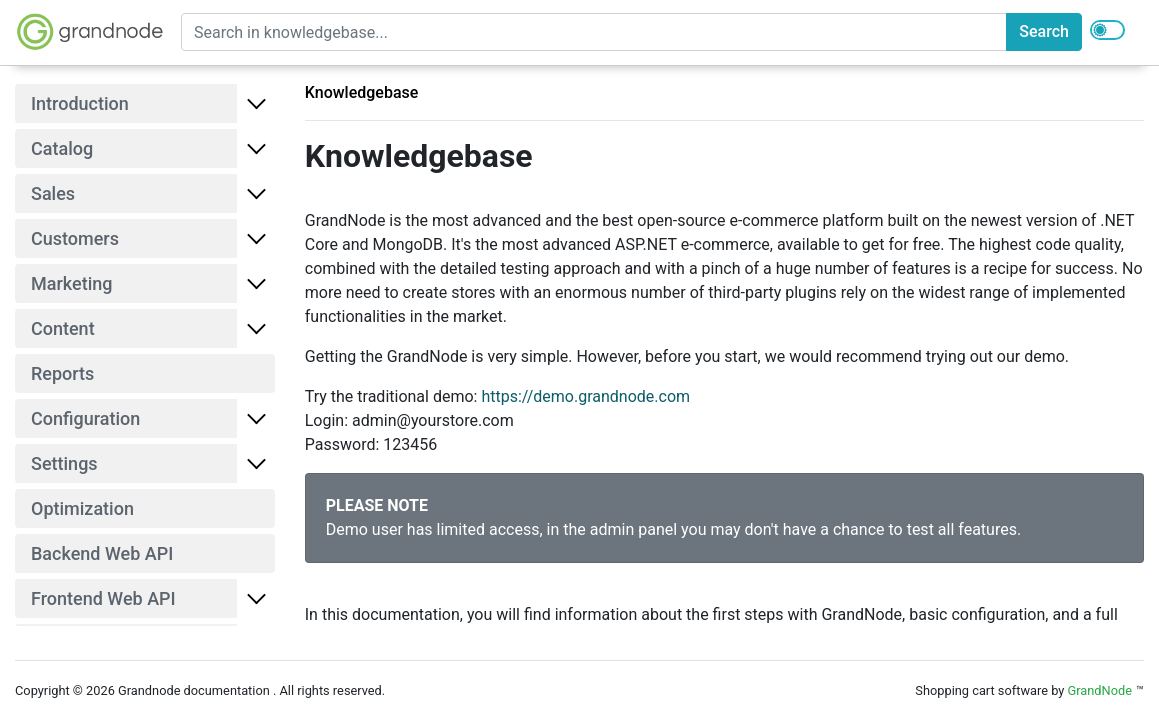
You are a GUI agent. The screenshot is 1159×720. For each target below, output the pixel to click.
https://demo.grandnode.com (585, 396)
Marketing (71, 283)
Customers (75, 238)
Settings (64, 463)
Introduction (80, 103)
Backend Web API (102, 553)
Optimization (82, 508)
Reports (62, 373)
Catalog (62, 148)
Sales (53, 193)
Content (63, 328)
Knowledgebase (362, 92)
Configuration (85, 418)
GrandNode (1100, 690)
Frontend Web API (103, 598)
